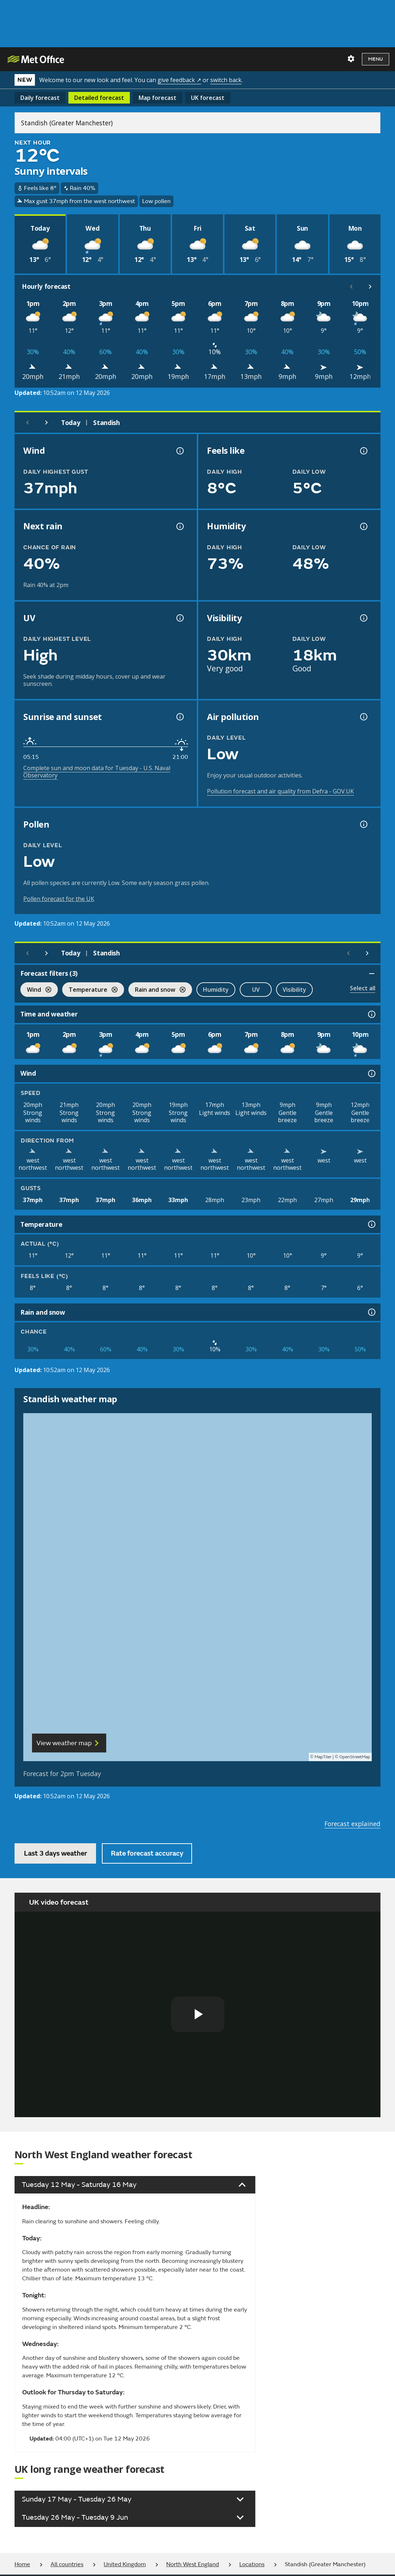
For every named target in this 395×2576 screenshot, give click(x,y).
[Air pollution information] (363, 716)
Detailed (99, 98)
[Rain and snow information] (371, 1312)
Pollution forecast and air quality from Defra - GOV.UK (280, 791)
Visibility (294, 990)
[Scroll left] (351, 286)
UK (207, 98)
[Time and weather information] (371, 1014)
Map (157, 98)
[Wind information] (371, 1073)
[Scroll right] (370, 286)
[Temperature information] (371, 1224)
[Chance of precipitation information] (179, 526)
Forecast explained (352, 1823)
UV (256, 990)
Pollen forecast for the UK (58, 899)
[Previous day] (27, 422)
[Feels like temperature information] (363, 451)
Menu (375, 59)
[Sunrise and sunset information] (179, 716)
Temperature (89, 990)
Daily (40, 98)
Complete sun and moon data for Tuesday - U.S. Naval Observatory (96, 771)
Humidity (216, 990)
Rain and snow (156, 990)
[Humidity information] (363, 526)
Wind (35, 990)
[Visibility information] (363, 618)
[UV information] (179, 618)
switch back (226, 80)
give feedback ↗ (179, 80)
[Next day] (46, 422)
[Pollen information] (363, 824)
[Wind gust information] (179, 451)
